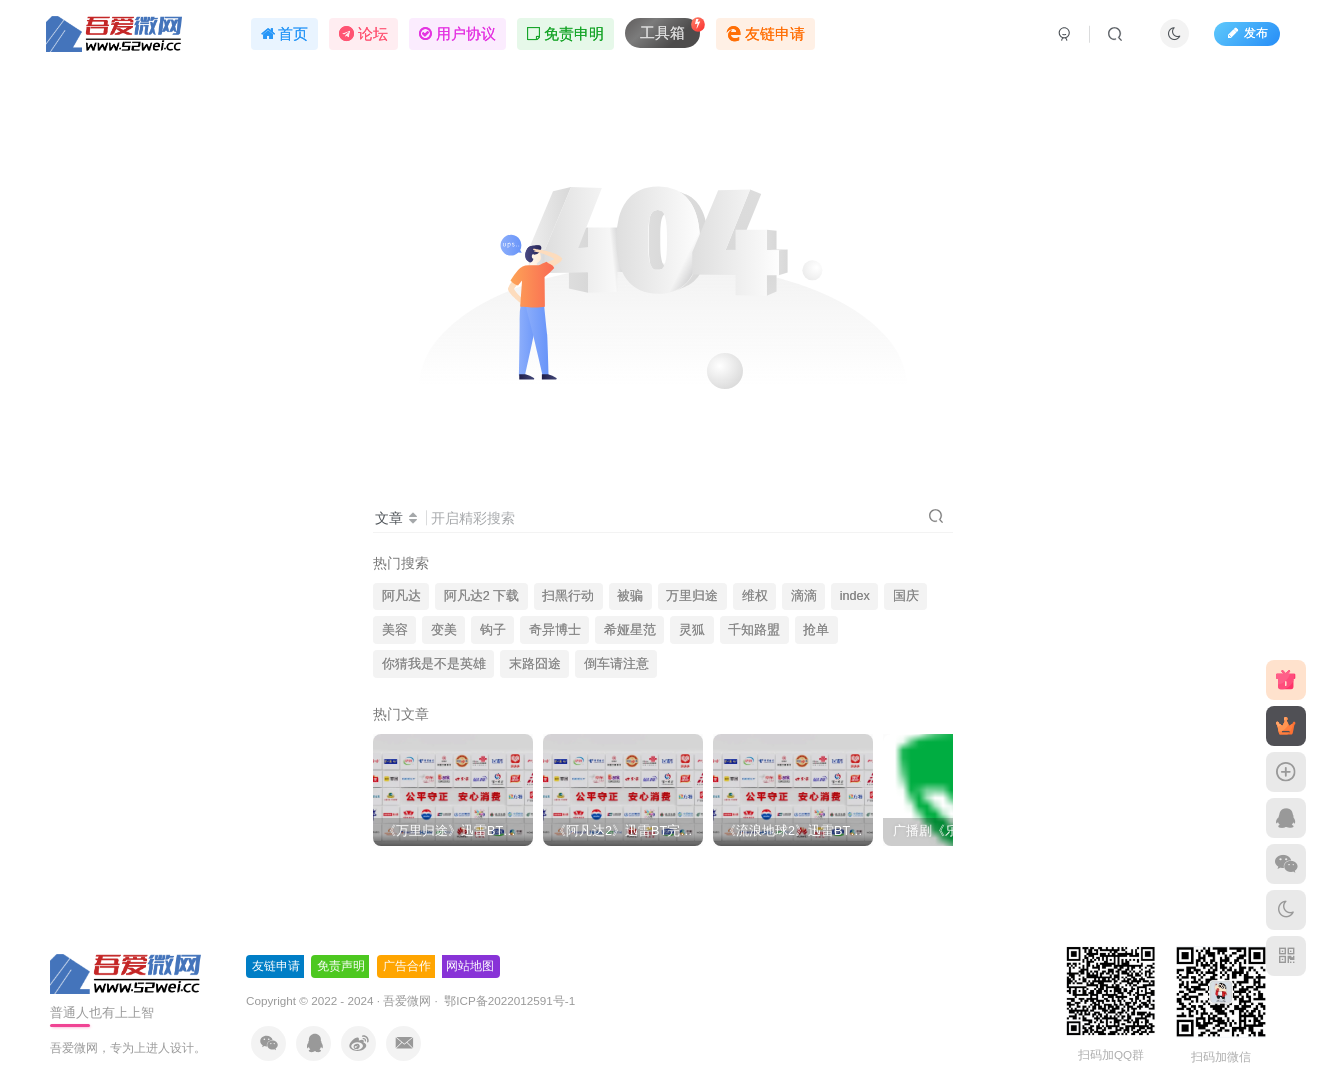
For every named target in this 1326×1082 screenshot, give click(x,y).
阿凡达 (401, 596)
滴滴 (804, 596)
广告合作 (407, 966)
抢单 (816, 630)
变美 (444, 630)
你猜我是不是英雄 (434, 664)
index (855, 596)
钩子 (493, 630)
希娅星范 (630, 630)
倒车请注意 (616, 664)
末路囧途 (535, 664)
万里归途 (692, 596)
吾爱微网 (407, 1000)
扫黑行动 (568, 596)
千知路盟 (754, 630)
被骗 (630, 596)
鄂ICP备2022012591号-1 (508, 1000)
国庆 (906, 596)
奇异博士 (555, 630)
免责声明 (341, 966)
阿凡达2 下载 (482, 596)
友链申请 (276, 966)
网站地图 (470, 966)
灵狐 (692, 630)
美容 (395, 630)
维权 (755, 596)
